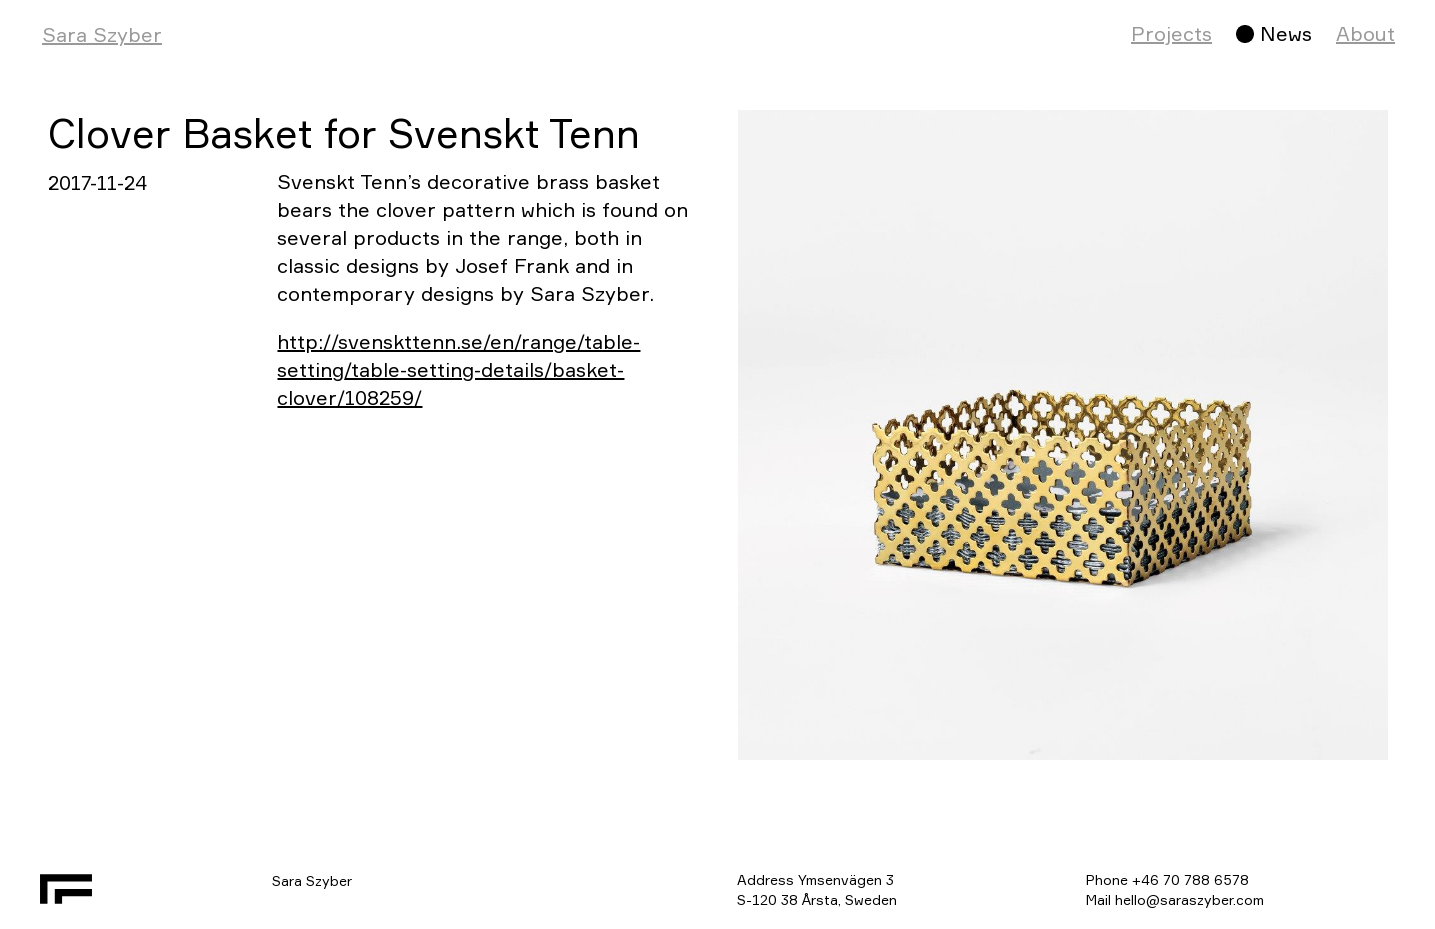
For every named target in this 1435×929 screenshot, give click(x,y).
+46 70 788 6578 (1190, 879)
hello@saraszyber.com (1189, 899)
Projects (1171, 33)
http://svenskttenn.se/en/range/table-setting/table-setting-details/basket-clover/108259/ (458, 369)
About (1365, 33)
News (1286, 33)
